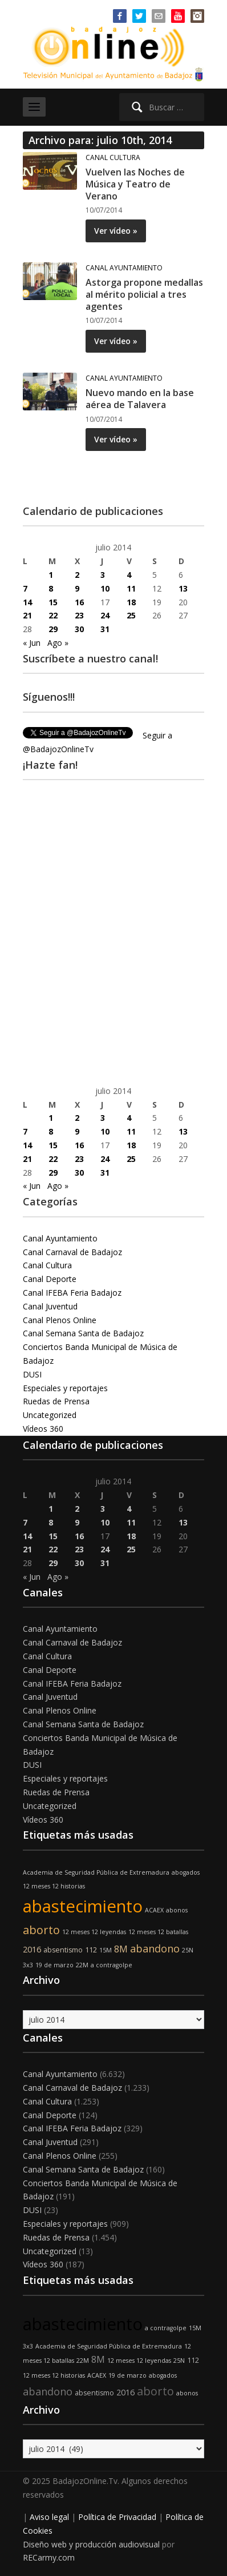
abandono (155, 1948)
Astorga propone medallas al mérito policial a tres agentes (144, 294)
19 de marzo (54, 1965)
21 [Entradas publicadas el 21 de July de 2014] (27, 615)
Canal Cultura (113, 157)
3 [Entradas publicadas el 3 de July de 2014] (102, 574)
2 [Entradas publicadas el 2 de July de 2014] (77, 574)
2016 (32, 1949)
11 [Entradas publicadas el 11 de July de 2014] (131, 588)
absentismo (63, 1950)
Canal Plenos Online (59, 1320)
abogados (186, 1872)
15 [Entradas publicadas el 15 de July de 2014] (53, 602)
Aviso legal (49, 2516)
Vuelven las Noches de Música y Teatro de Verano (135, 184)
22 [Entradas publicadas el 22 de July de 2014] (53, 615)
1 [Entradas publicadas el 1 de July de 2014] (50, 574)
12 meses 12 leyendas (94, 1932)
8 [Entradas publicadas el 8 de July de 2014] (50, 588)
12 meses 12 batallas (158, 1932)
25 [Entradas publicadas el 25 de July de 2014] (131, 615)
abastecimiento (83, 1906)
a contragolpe (111, 1965)
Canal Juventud (50, 1306)
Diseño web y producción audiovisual (91, 2544)
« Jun (31, 642)
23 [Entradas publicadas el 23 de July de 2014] (79, 615)
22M (82, 1965)
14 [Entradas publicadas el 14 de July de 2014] (27, 602)
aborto (41, 1930)
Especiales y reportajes (65, 1388)
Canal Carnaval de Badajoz (72, 1252)
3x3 (28, 1965)
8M (121, 1949)
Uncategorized (49, 1414)
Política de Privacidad (117, 2516)
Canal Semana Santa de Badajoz (83, 1333)
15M (105, 1950)
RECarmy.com (49, 2557)
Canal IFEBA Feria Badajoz (72, 1292)
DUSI (32, 1374)
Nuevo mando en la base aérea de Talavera (140, 398)
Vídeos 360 (43, 1428)
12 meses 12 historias (54, 1886)
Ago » (57, 642)
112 (91, 1950)
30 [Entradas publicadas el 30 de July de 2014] (79, 629)
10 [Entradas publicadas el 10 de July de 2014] (105, 588)
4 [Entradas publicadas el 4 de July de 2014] (129, 574)
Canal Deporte (49, 1278)
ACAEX (154, 1910)
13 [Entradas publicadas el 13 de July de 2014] (183, 588)
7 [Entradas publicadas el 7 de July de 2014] (25, 588)
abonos (177, 1910)
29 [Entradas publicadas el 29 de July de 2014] (53, 629)
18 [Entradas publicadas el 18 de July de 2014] (131, 602)
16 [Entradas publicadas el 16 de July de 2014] (79, 602)
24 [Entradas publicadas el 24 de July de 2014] (105, 615)
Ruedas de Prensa (56, 1401)
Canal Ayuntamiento (124, 268)
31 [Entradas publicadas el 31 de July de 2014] (105, 629)
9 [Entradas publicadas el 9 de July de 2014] (77, 588)
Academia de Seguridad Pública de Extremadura (96, 1872)
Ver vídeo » (115, 230)
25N (187, 1950)
